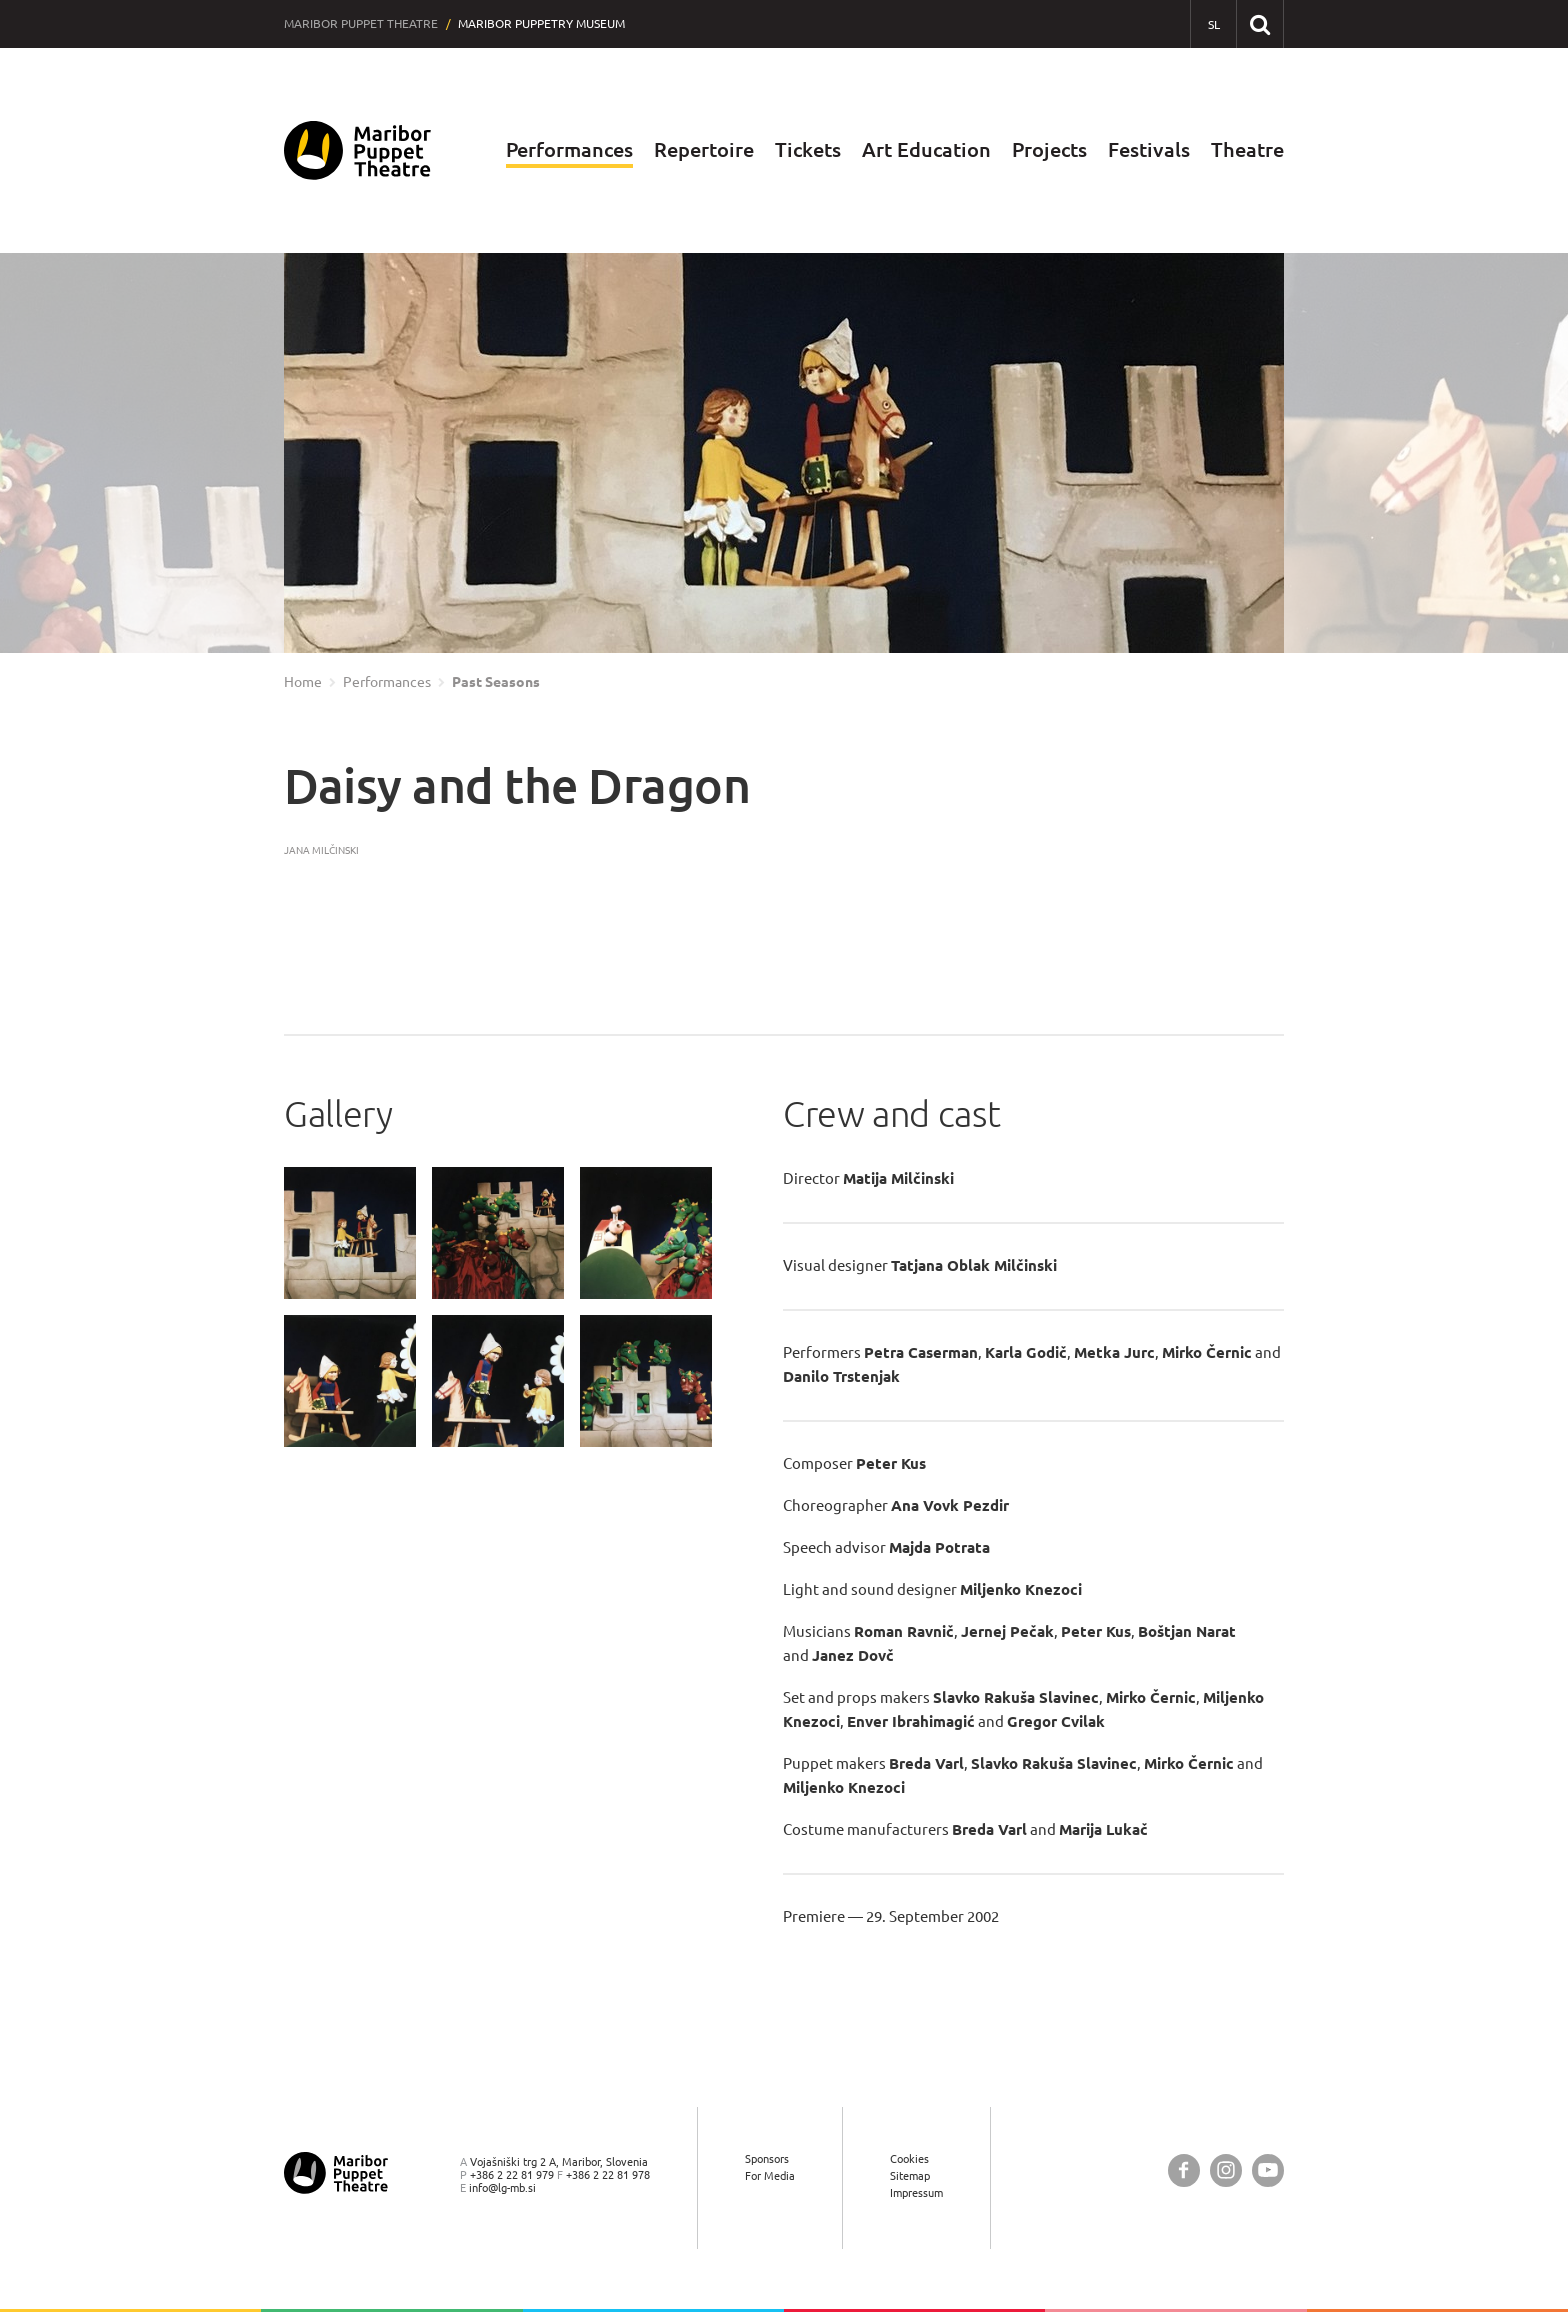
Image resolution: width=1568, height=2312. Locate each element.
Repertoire (704, 149)
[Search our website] (1259, 23)
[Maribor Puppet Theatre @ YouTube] (1268, 2170)
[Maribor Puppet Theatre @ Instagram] (1226, 2170)
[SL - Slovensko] (1213, 24)
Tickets (808, 149)
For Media (770, 2175)
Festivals (1149, 149)
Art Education (926, 149)
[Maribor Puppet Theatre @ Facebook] (1184, 2170)
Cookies (909, 2158)
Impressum (916, 2192)
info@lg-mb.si (502, 2187)
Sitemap (910, 2175)
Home (303, 682)
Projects (1049, 149)
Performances (569, 149)
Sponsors (767, 2158)
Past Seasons (496, 682)
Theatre (1247, 149)
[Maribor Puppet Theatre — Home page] (357, 150)
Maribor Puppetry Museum (541, 23)
